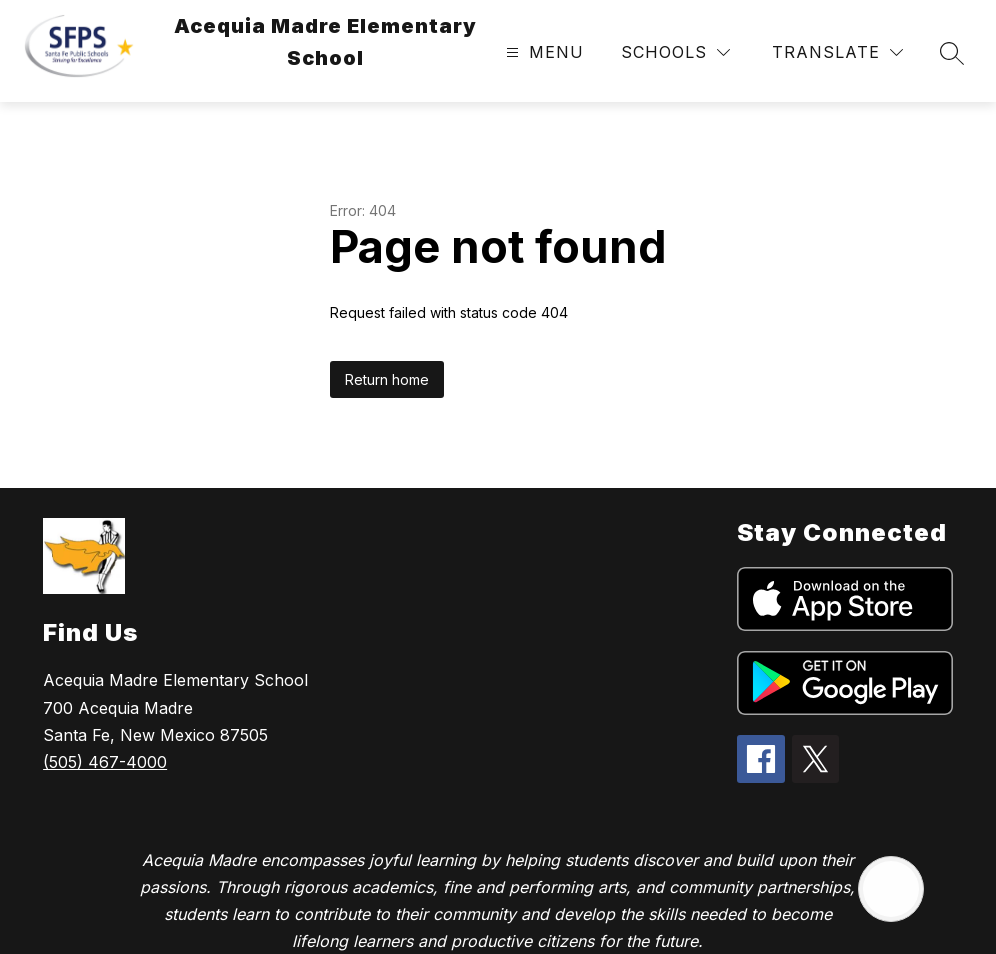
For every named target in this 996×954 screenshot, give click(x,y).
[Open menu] (542, 52)
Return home (387, 379)
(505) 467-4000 (105, 762)
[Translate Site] (837, 52)
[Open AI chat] (891, 889)
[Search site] (952, 53)
